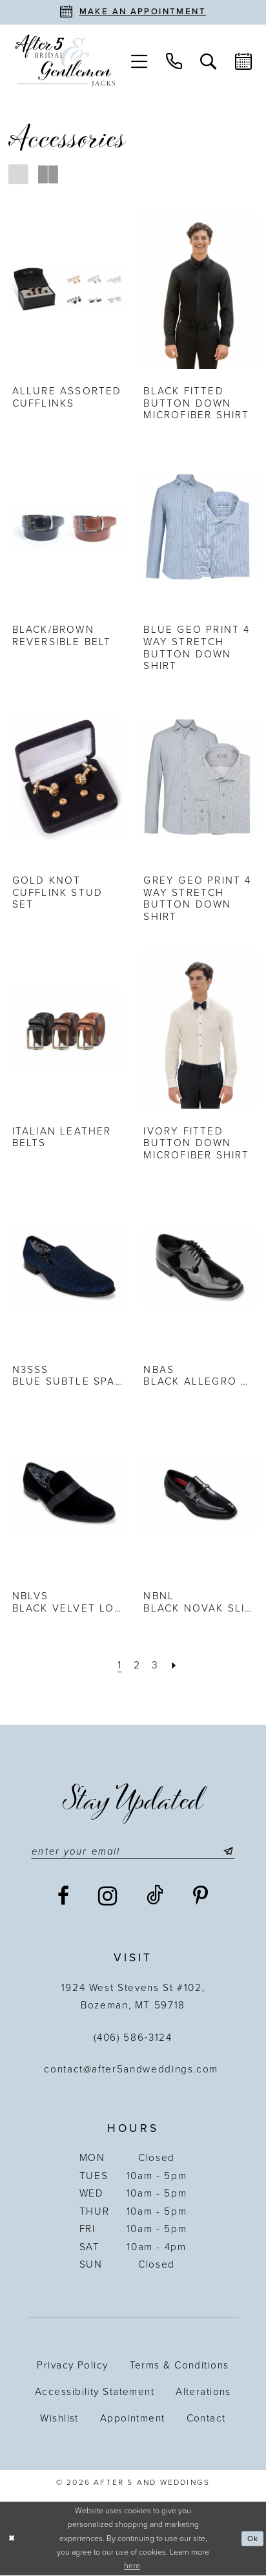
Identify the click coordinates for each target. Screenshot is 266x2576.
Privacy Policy (72, 2366)
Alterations (203, 2392)
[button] (139, 61)
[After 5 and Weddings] (65, 61)
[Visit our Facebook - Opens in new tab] (63, 1897)
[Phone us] (174, 61)
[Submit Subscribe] (229, 1851)
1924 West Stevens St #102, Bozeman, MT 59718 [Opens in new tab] (133, 1997)
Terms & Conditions (179, 2366)
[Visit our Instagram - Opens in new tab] (108, 1897)
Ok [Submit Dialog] (252, 2539)
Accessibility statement (94, 2392)
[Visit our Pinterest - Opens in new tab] (201, 1897)
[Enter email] (132, 1851)
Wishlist (59, 2419)
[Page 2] (136, 1666)
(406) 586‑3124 (133, 2038)
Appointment (132, 2419)
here (132, 2566)
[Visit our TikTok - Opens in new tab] (156, 1897)
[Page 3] (155, 1666)
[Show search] (208, 61)
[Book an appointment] (133, 12)
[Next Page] (175, 1666)
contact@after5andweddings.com (132, 2070)
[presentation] (67, 289)
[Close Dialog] (12, 2539)
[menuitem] (139, 61)
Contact (206, 2419)
